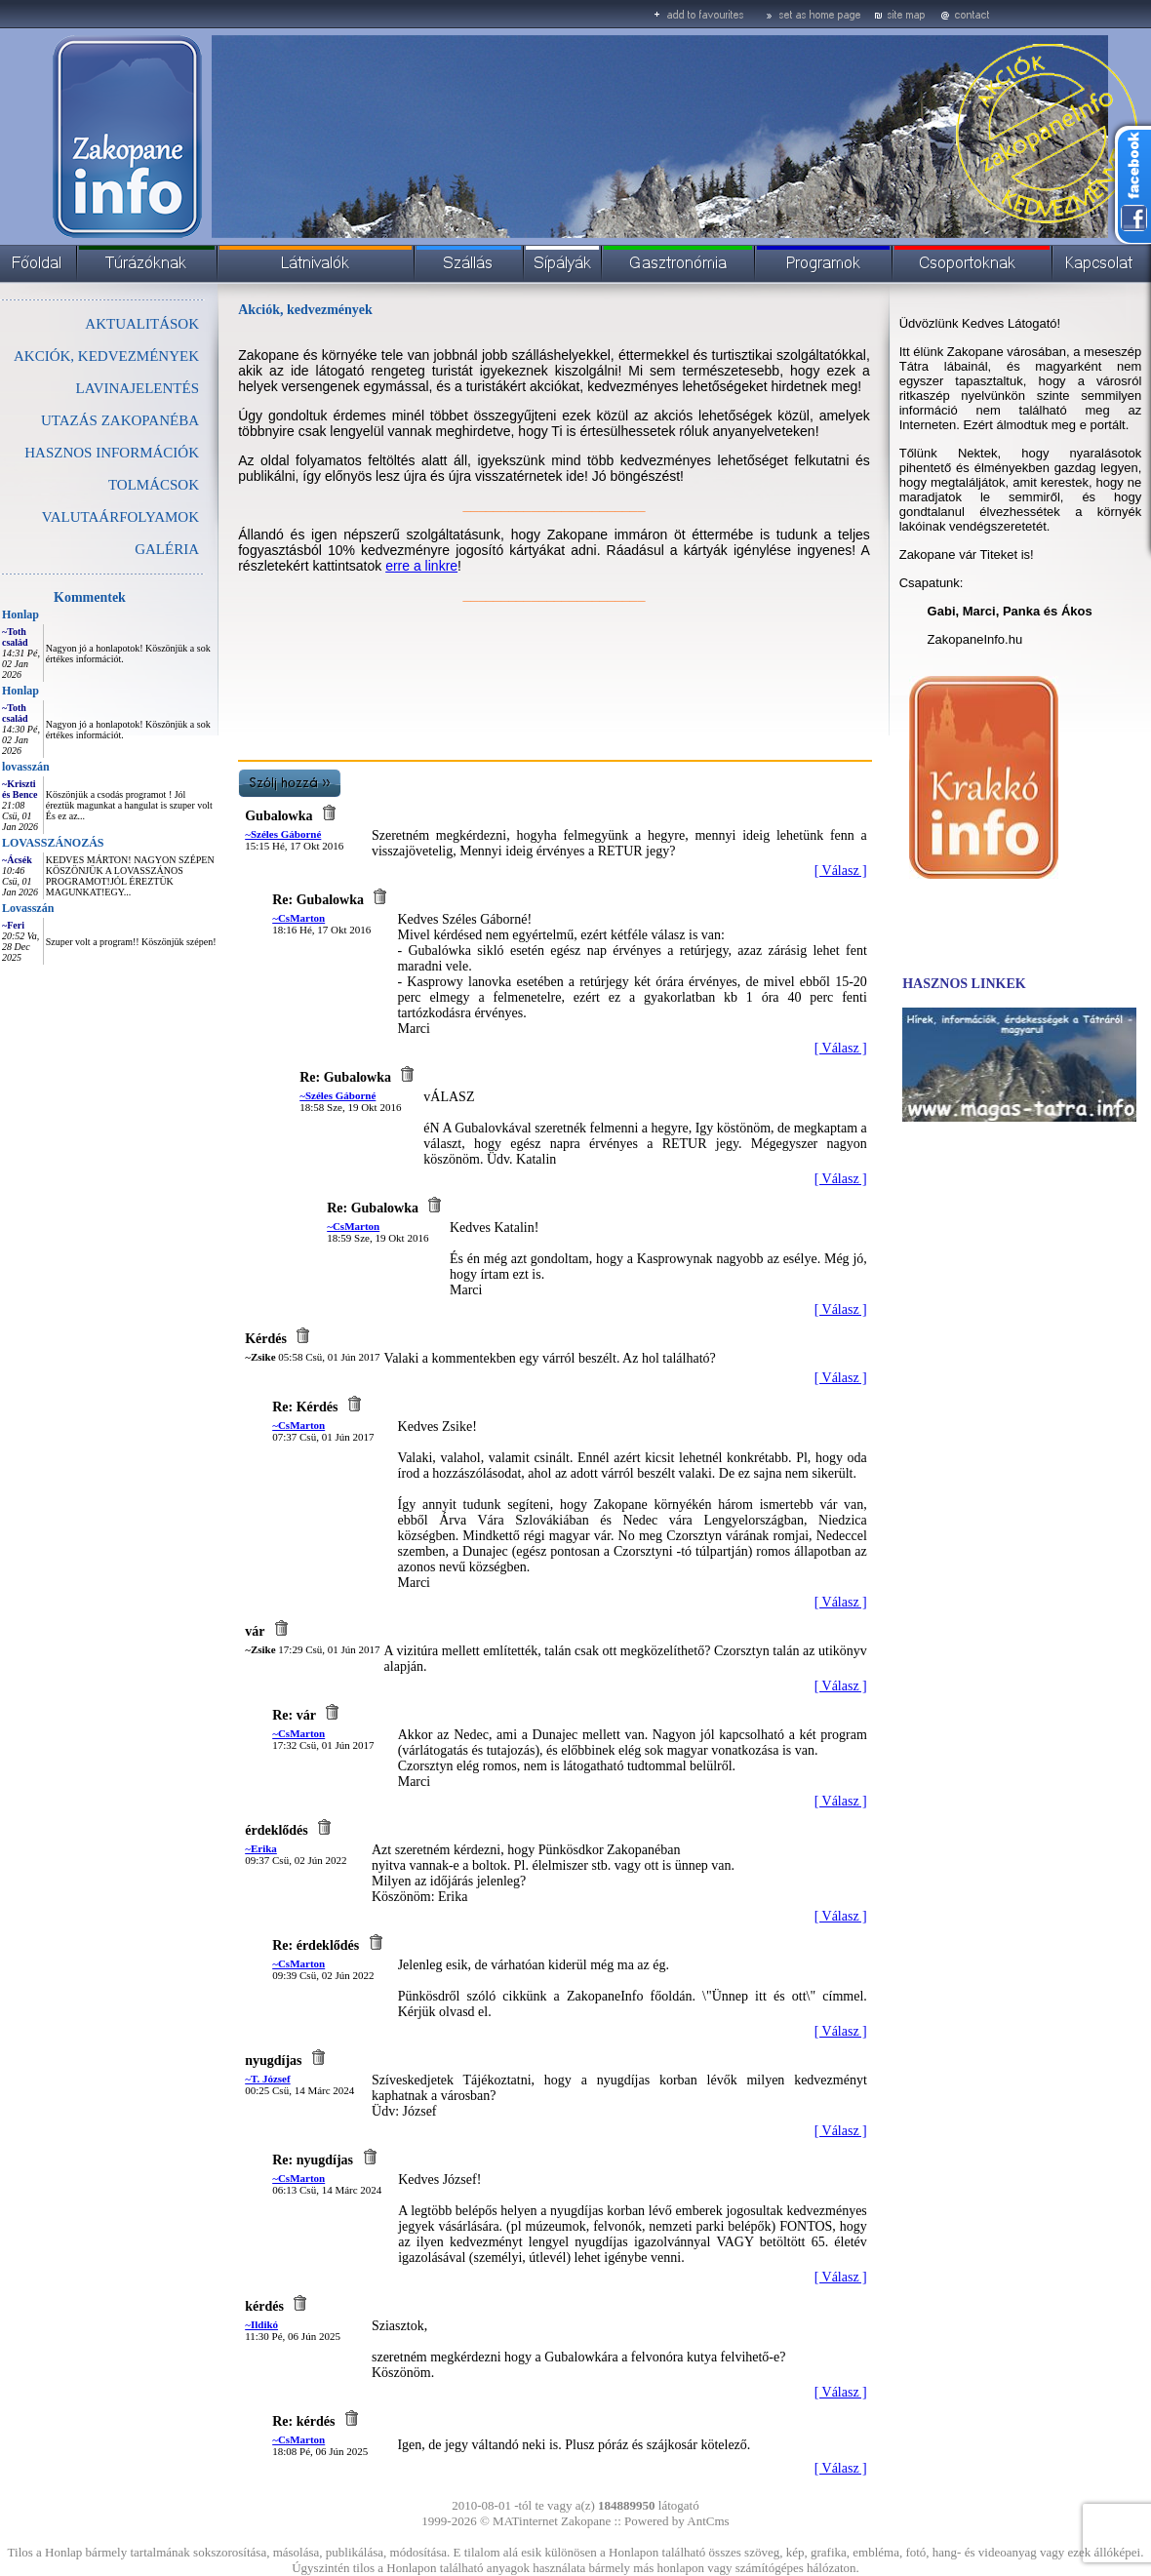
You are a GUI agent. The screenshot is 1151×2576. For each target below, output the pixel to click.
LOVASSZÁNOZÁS (52, 843)
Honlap (20, 614)
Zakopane (586, 2521)
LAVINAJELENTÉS (137, 388)
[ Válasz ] (840, 870)
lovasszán (26, 766)
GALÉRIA (167, 549)
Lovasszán (28, 908)
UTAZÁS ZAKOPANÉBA (120, 420)
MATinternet (525, 2521)
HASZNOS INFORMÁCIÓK (111, 452)
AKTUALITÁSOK (142, 324)
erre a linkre (421, 566)
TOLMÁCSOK (153, 485)
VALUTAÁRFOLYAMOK (120, 517)
